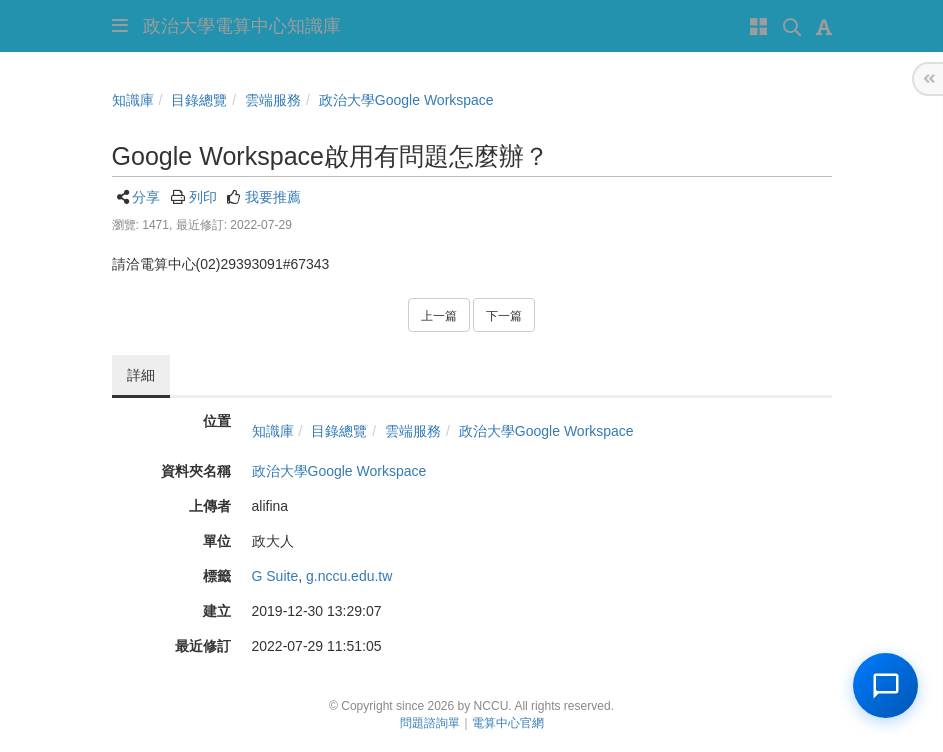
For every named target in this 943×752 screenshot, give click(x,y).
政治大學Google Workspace (406, 100)
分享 (146, 197)
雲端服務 (273, 100)
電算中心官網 (508, 723)
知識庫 (133, 100)
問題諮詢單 (430, 723)
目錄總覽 (199, 100)
